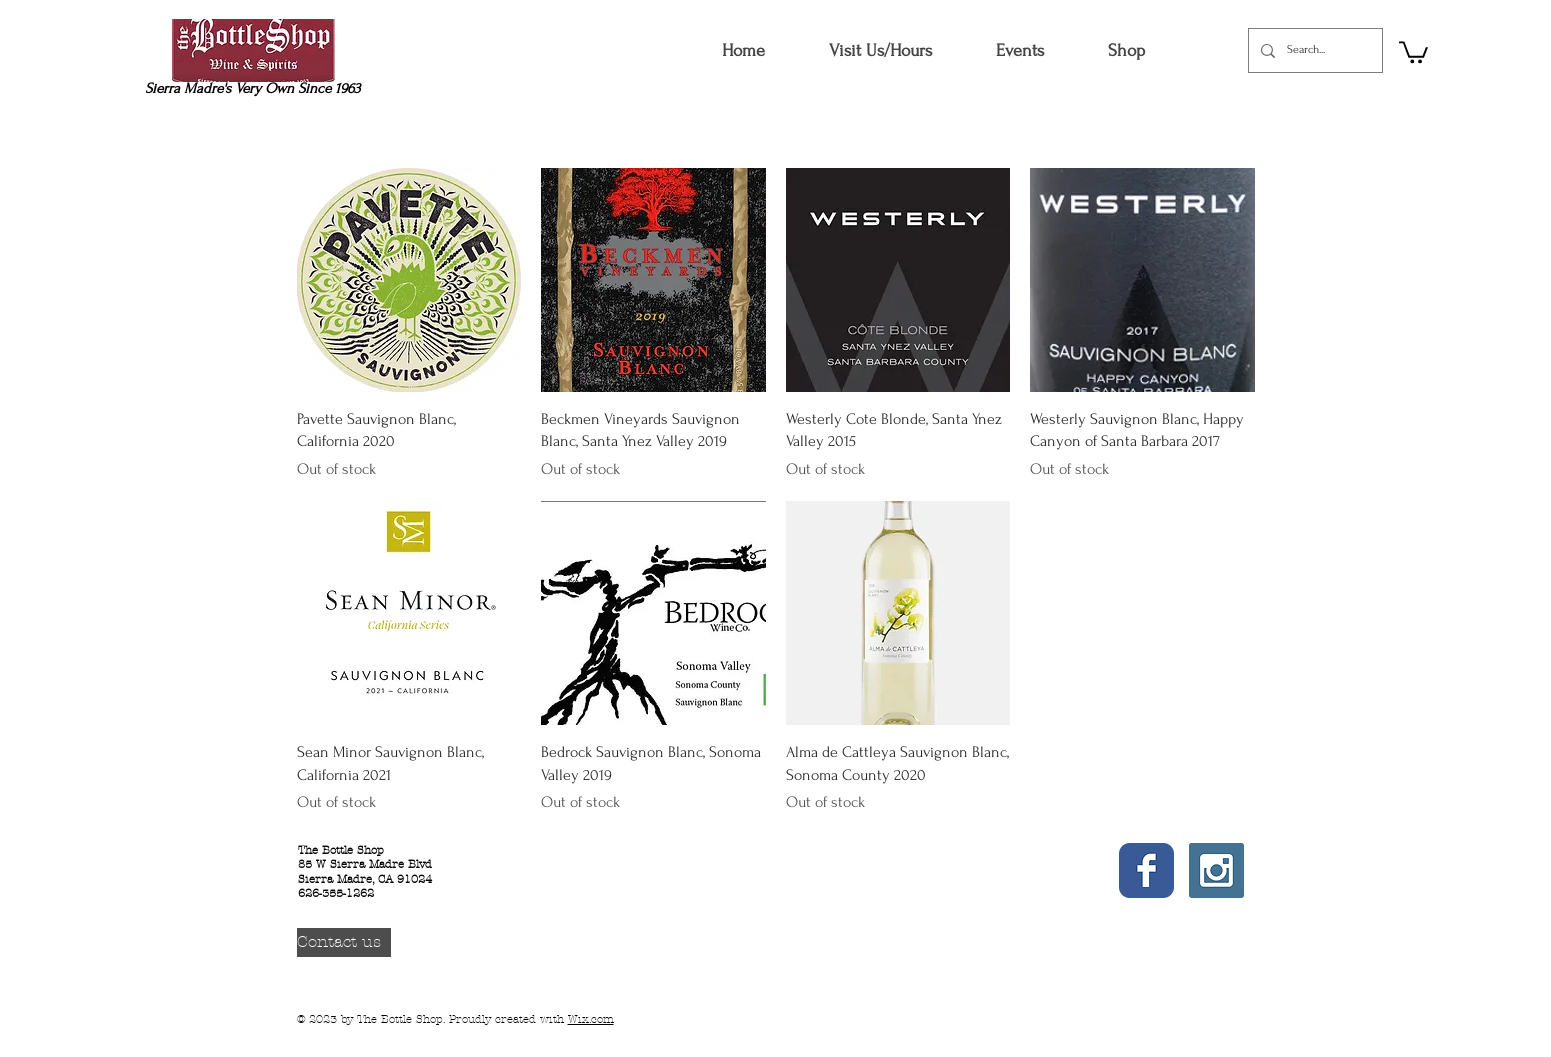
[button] (1126, 50)
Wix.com (591, 1019)
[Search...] (1313, 50)
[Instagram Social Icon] (1216, 870)
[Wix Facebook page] (1146, 870)
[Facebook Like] (1150, 929)
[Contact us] (344, 942)
